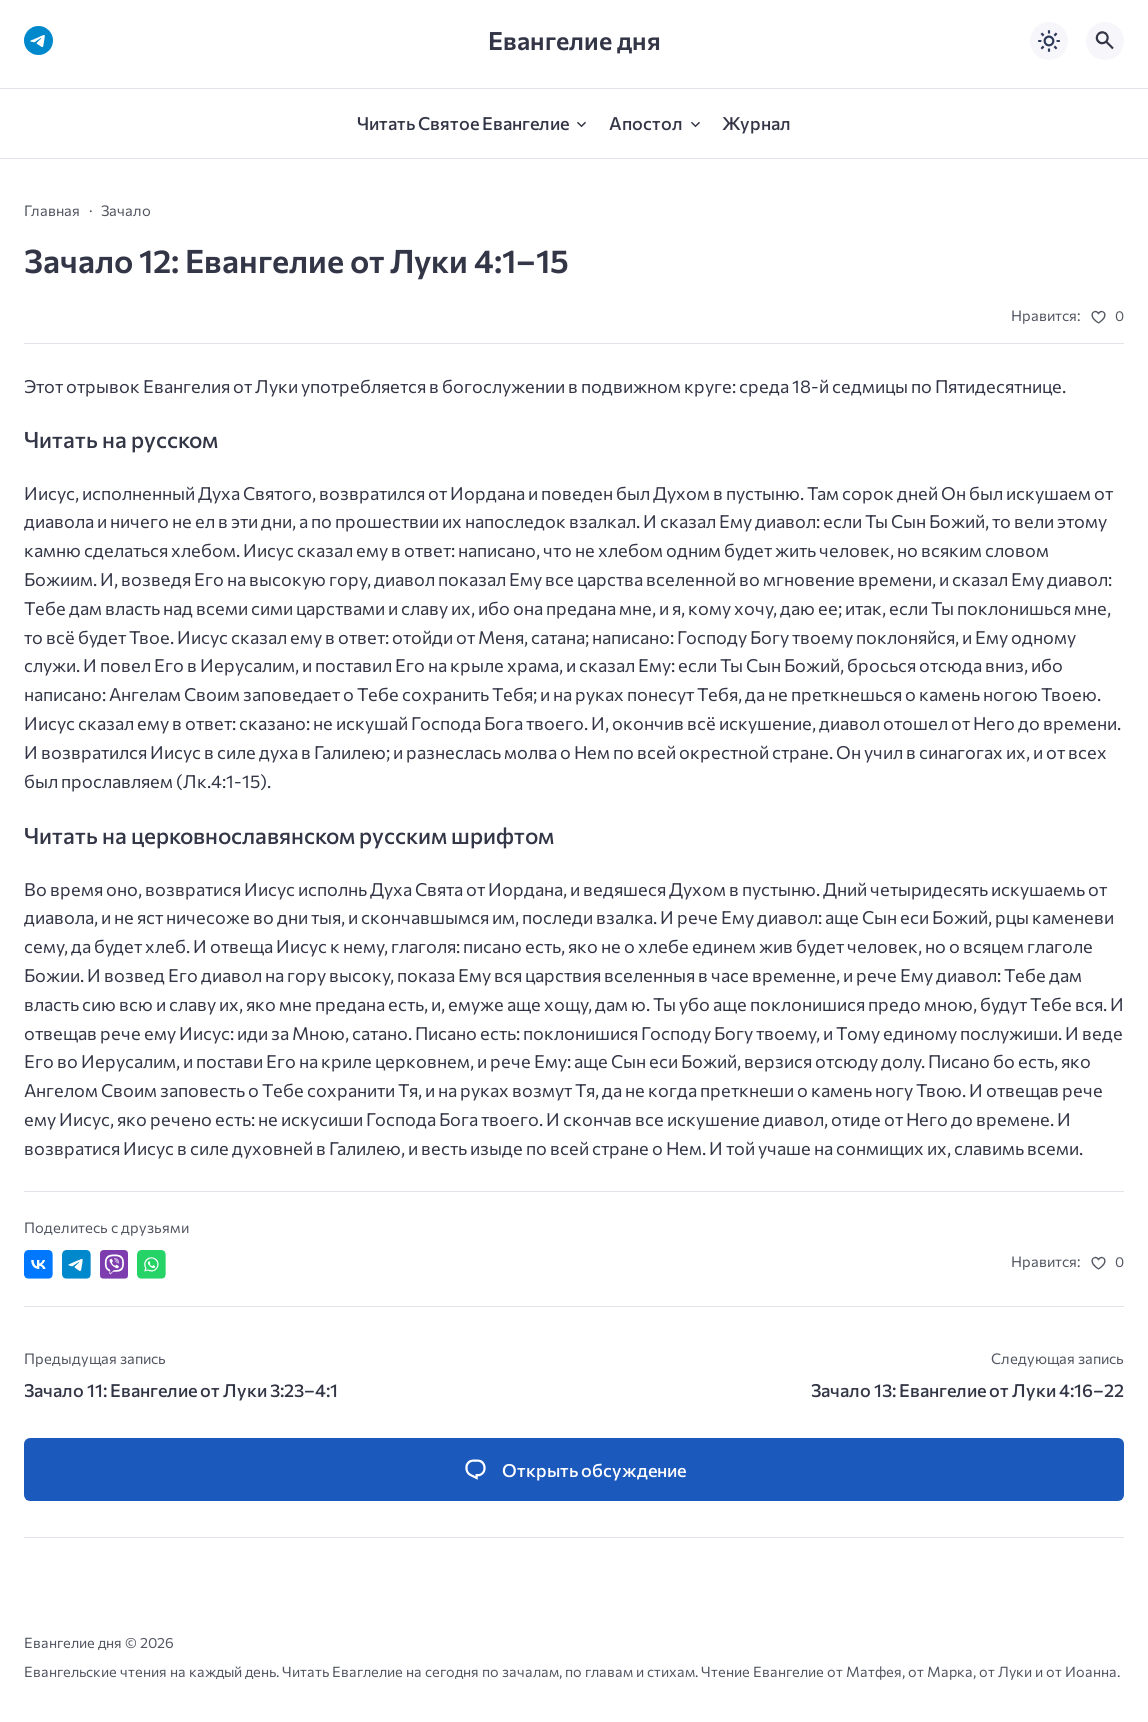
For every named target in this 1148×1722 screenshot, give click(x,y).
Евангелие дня (574, 40)
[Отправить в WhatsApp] (151, 1264)
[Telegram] (38, 40)
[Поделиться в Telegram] (76, 1264)
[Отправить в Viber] (114, 1264)
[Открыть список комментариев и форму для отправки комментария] (574, 1469)
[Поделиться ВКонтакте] (38, 1264)
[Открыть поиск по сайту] (1105, 41)
